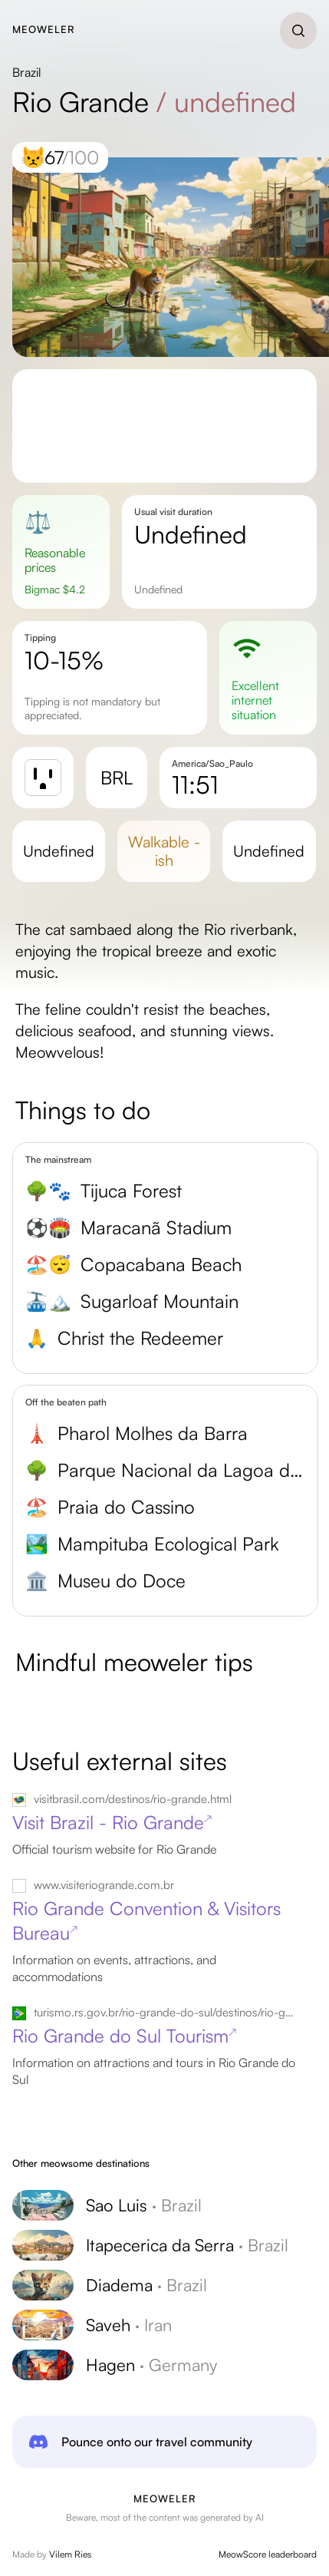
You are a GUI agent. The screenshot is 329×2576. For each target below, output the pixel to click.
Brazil (26, 72)
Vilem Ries (70, 2554)
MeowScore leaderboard (268, 2554)
